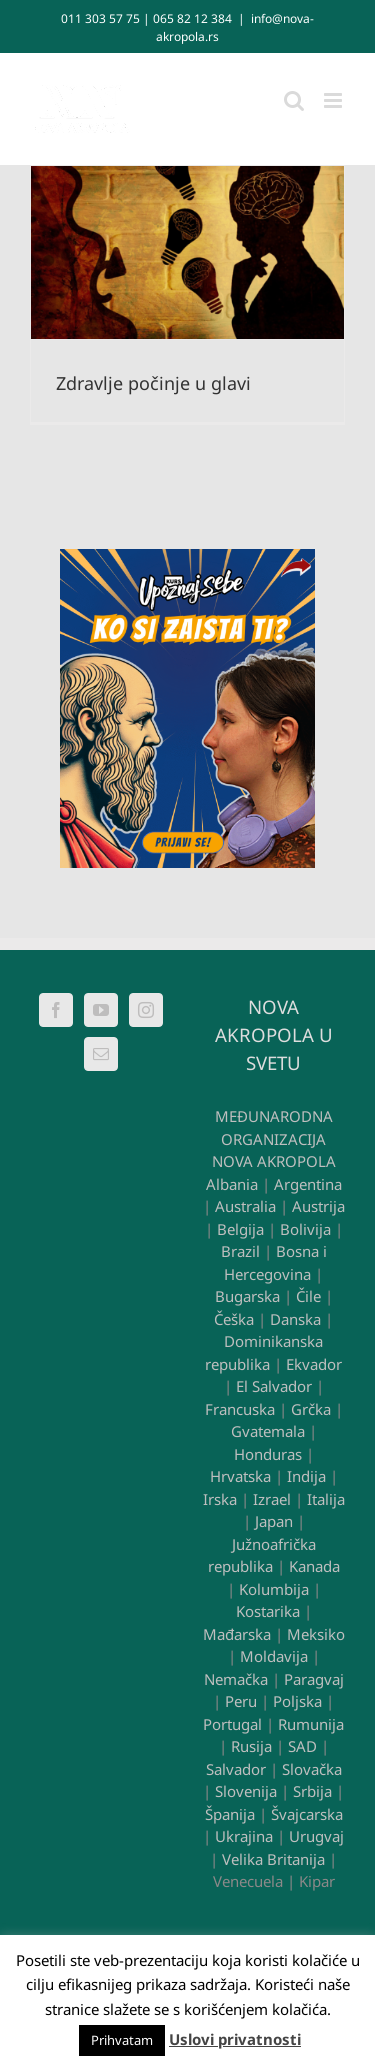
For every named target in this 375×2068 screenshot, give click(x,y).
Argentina (308, 1184)
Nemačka (236, 1679)
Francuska (240, 1409)
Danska (295, 1319)
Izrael (272, 1499)
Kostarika (268, 1611)
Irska (220, 1499)
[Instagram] (146, 1010)
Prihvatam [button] (122, 2040)
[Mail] (101, 1054)
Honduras (268, 1454)
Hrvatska (240, 1476)
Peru (241, 1701)
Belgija (240, 1229)
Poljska (297, 1701)
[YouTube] (101, 1010)
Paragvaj (314, 1679)
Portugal (232, 1724)
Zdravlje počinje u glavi (153, 383)
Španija (230, 1814)
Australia (245, 1206)
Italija (326, 1499)
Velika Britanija (273, 1859)
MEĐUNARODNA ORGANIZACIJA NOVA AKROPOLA (274, 1138)
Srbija (312, 1791)
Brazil (240, 1251)
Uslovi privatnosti (235, 2039)
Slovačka (312, 1769)
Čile (308, 1296)
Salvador (236, 1769)
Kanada (314, 1566)
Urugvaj (316, 1836)
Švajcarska (307, 1814)
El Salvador (274, 1386)
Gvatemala (268, 1431)
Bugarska (247, 1296)
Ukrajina (244, 1836)
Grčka (311, 1409)
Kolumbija (274, 1589)
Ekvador (314, 1364)
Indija (306, 1476)
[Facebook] (56, 1010)
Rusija (251, 1746)
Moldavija (274, 1656)
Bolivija (305, 1229)
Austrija (318, 1206)
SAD (302, 1746)
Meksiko (316, 1634)
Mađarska (237, 1634)
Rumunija (311, 1724)
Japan (274, 1521)
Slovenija (246, 1791)
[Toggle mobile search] (294, 100)
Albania (232, 1184)
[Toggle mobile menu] (334, 100)
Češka (234, 1319)
